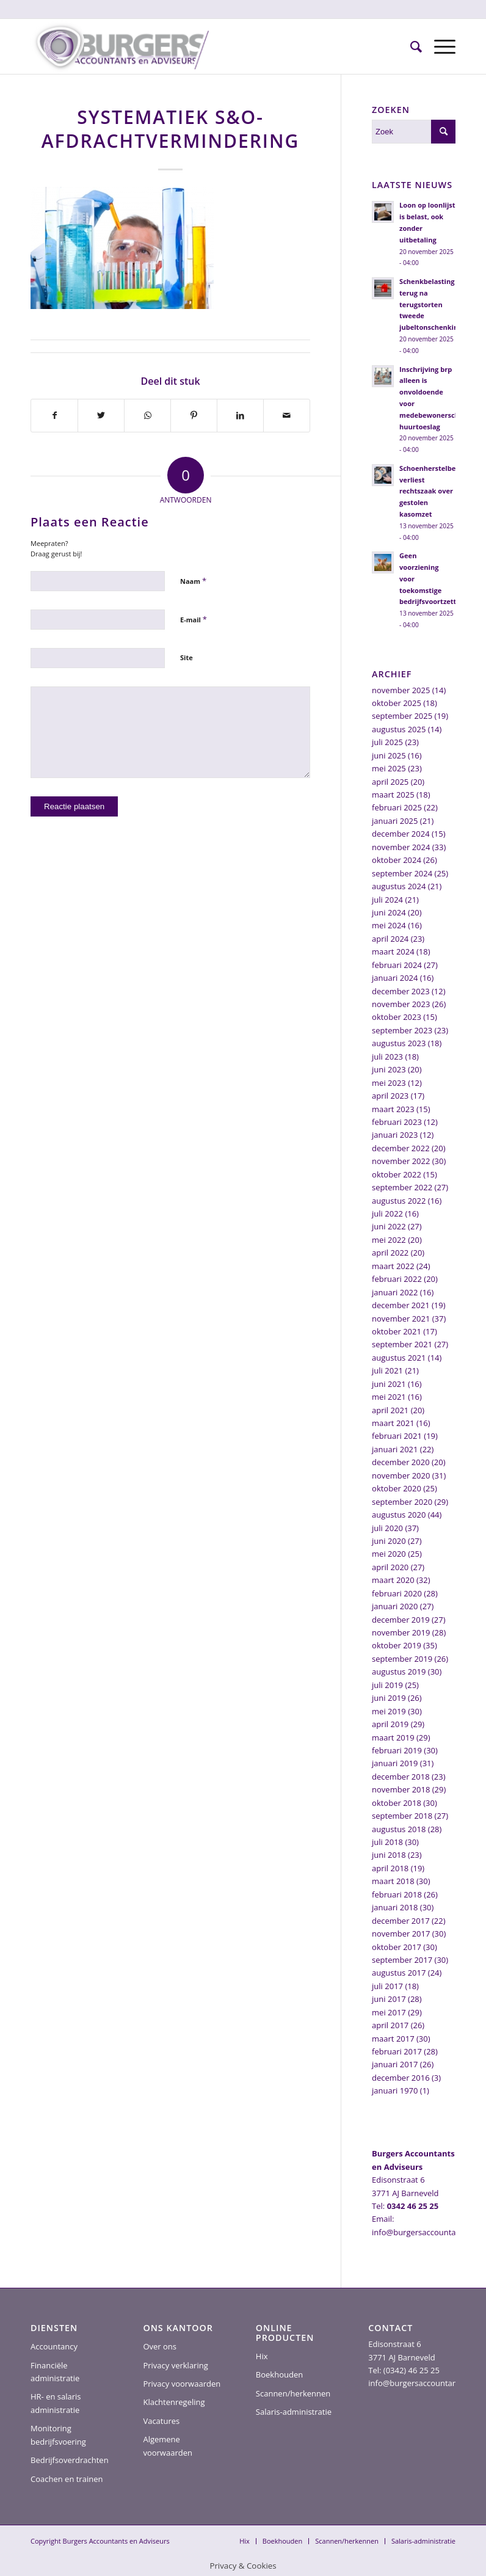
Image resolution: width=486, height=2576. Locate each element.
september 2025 (402, 715)
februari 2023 (397, 1121)
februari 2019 (397, 1750)
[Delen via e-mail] (287, 415)
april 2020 (390, 1567)
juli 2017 (387, 1986)
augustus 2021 (399, 1357)
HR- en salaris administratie (56, 2403)
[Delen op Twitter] (101, 415)
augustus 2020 (399, 1514)
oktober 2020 (396, 1488)
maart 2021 (393, 1422)
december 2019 (401, 1619)
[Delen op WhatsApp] (147, 415)
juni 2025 (389, 755)
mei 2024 (389, 925)
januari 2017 (395, 2064)
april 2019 (390, 1724)
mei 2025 (389, 768)
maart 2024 (393, 951)
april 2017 (390, 2025)
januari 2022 (395, 1292)
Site (186, 657)
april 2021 (390, 1410)
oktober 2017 (396, 1946)
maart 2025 (393, 794)
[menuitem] (410, 46)
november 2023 (401, 1004)
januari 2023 (395, 1134)
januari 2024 (395, 977)
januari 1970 (395, 2090)
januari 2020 (395, 1606)
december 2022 (401, 1148)
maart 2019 (393, 1737)
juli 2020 (387, 1528)
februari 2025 (397, 807)
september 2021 (402, 1344)
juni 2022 (389, 1226)
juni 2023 (389, 1069)
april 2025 (390, 781)
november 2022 (401, 1160)
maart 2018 (393, 1881)
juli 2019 (387, 1684)
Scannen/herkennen (293, 2393)
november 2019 (401, 1632)
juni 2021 (389, 1383)
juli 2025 (387, 742)
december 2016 (401, 2077)
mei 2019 (389, 1711)
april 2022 (390, 1252)
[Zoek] (410, 46)
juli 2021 (387, 1370)
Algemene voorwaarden (167, 2446)
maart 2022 (393, 1266)
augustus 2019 (399, 1671)
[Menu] (438, 46)
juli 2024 (387, 899)
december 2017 (401, 1920)
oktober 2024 (396, 859)
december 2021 (401, 1305)
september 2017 (402, 1959)
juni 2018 (389, 1854)
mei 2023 (389, 1082)
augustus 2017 (399, 1972)
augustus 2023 (399, 1043)
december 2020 (401, 1462)
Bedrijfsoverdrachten (70, 2459)
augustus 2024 (399, 886)
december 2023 (401, 991)
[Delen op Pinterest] (194, 415)
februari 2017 (397, 2051)
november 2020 (401, 1475)
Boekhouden (279, 2374)
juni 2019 (389, 1697)
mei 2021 (389, 1396)
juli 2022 (387, 1213)
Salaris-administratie (294, 2411)
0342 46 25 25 (412, 2205)
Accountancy (54, 2346)
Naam (193, 580)
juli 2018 (387, 1841)
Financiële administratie (55, 2372)
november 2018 (401, 1789)
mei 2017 (389, 2012)
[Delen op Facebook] (54, 415)
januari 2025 (395, 820)
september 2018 (402, 1815)
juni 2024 (389, 912)
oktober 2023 (396, 1016)
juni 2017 (389, 1998)
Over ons (159, 2346)
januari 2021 (395, 1449)
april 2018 (390, 1868)
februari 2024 (397, 964)
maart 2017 (393, 2038)
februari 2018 (397, 1894)
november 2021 (401, 1318)
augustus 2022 (399, 1200)
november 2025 (401, 690)
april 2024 (390, 938)
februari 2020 (397, 1593)
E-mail (193, 619)
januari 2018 (395, 1907)
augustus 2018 (399, 1829)
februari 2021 (397, 1435)
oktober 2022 (396, 1174)
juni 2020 (389, 1540)
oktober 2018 (396, 1802)
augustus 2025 (399, 729)
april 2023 (390, 1095)
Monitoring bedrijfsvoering (58, 2435)
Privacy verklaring (175, 2365)
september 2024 (402, 873)
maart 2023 (393, 1109)
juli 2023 (387, 1056)
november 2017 (401, 1933)
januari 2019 (395, 1763)
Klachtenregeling (174, 2401)
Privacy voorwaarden (181, 2383)
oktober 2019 (396, 1645)
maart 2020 (393, 1579)
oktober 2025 (396, 702)
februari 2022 (397, 1278)
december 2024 (401, 833)
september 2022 (402, 1187)
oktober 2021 (396, 1331)
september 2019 (402, 1658)
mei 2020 (389, 1553)
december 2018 (401, 1776)
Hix (262, 2356)
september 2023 (402, 1030)
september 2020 (402, 1501)
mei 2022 (389, 1239)
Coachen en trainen (67, 2478)
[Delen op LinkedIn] (240, 415)
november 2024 (401, 847)
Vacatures (161, 2420)
